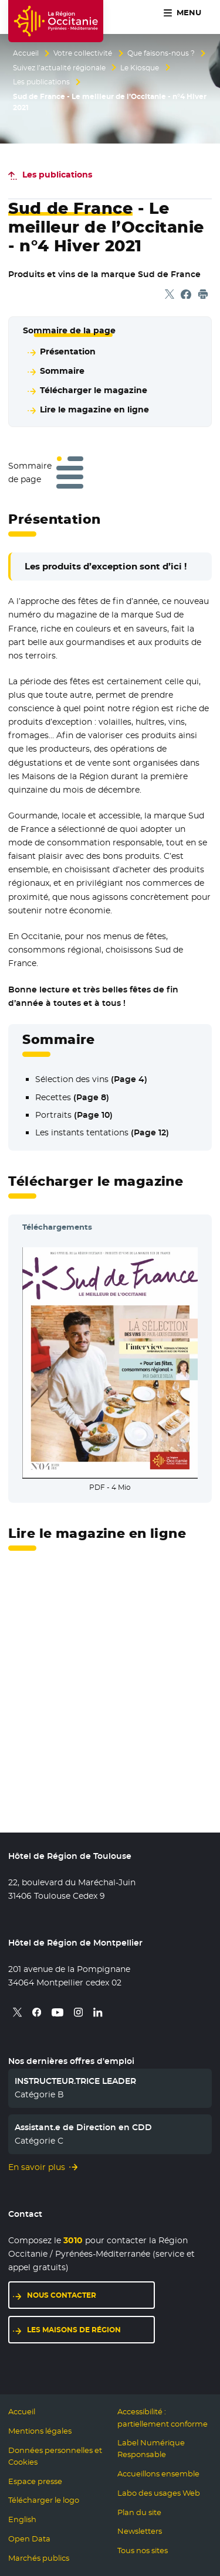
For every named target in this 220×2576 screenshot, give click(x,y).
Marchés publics (38, 2558)
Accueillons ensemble (158, 2473)
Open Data (29, 2538)
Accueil (26, 53)
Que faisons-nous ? (161, 53)
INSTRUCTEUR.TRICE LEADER (75, 2081)
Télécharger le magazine (93, 390)
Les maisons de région (74, 2329)
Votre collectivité (82, 53)
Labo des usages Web (158, 2493)
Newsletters (139, 2531)
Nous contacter (61, 2295)
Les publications (41, 82)
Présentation (68, 351)
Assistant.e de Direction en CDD (83, 2127)
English (22, 2519)
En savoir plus (36, 2167)
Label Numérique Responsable (151, 2448)
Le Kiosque (139, 68)
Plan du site (139, 2512)
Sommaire (62, 371)
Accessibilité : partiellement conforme (162, 2417)
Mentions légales (40, 2431)
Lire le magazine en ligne (94, 409)
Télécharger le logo (43, 2500)
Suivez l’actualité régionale (59, 68)
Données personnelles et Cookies (55, 2456)
